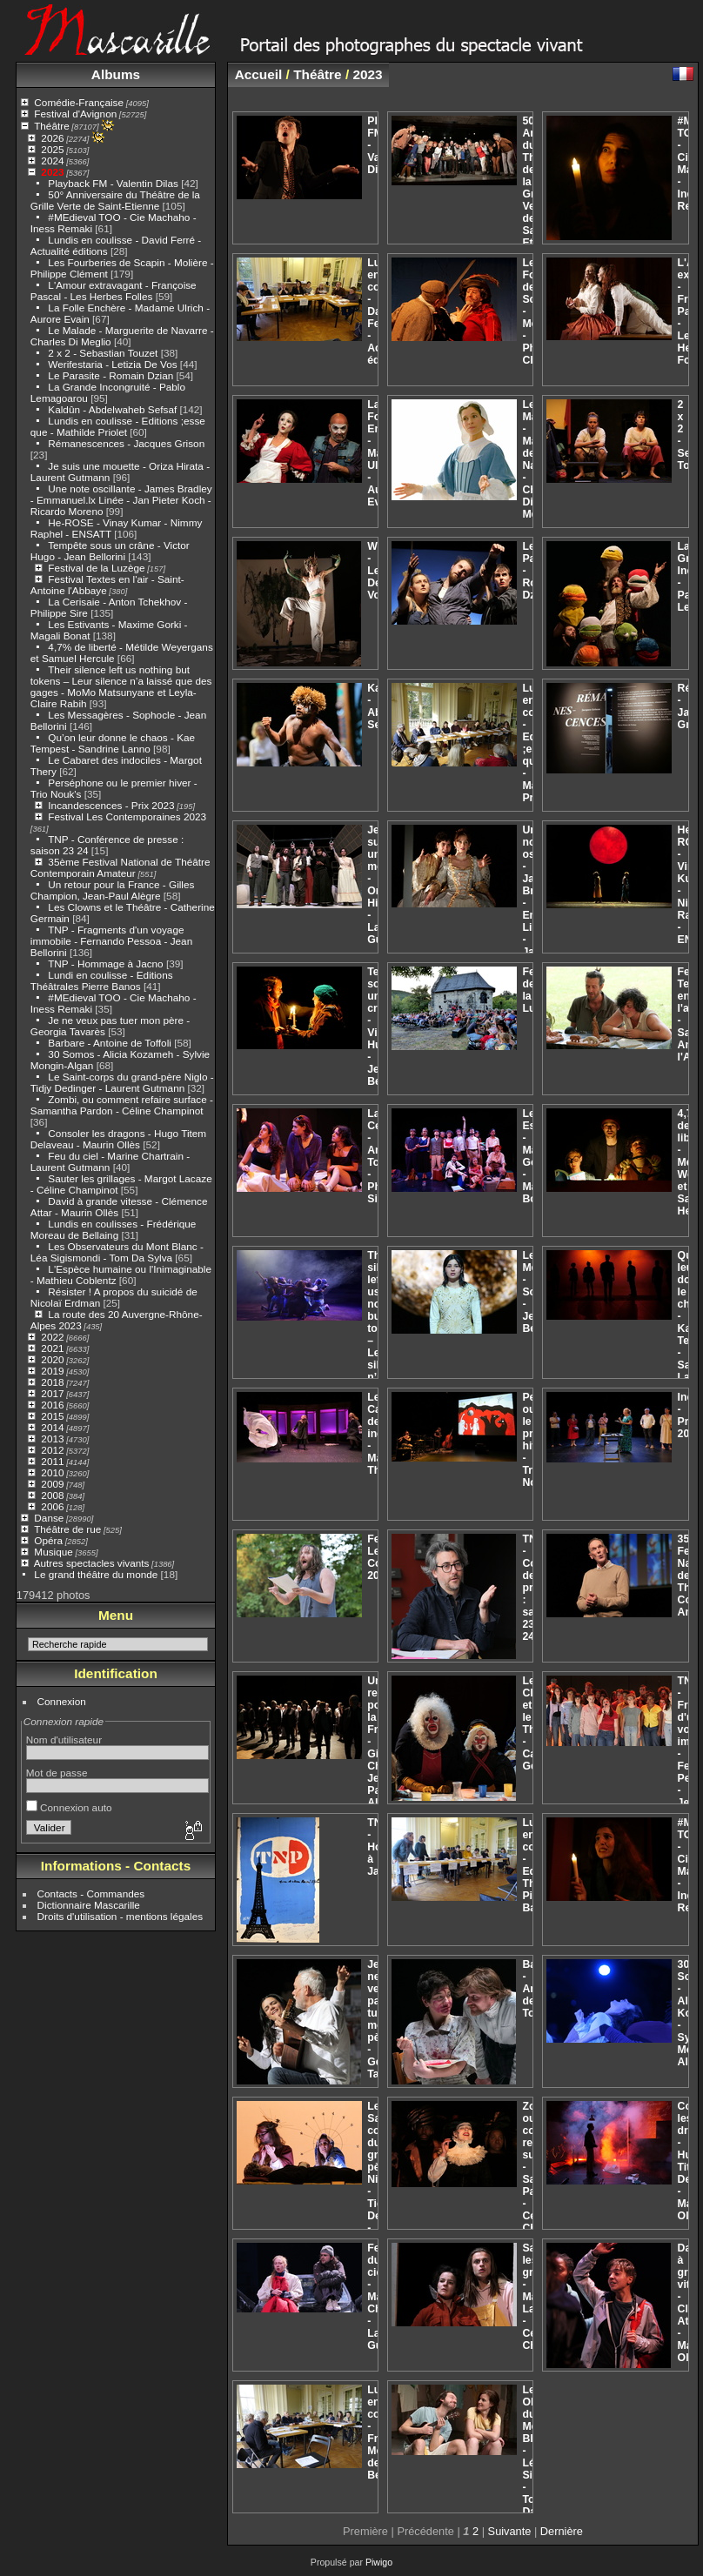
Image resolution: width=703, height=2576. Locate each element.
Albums (115, 74)
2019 (52, 1370)
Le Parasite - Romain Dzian (110, 375)
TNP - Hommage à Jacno (106, 963)
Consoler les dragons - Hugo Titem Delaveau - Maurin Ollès (118, 1138)
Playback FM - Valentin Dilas (113, 183)
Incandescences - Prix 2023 (111, 805)
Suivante (510, 2531)
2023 (52, 171)
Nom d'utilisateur (64, 1739)
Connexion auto (69, 1807)
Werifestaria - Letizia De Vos (112, 364)
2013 (52, 1438)
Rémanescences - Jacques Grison (126, 443)
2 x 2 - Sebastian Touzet (102, 352)
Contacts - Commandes (91, 1893)
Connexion (61, 1701)
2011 (52, 1461)
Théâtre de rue (67, 1529)
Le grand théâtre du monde (95, 1574)
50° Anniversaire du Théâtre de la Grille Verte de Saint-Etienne (115, 200)
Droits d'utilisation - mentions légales (120, 1916)
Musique (53, 1551)
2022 (52, 1336)
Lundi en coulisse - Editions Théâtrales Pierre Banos (101, 980)
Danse (49, 1517)
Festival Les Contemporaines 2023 (127, 816)
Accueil (259, 74)
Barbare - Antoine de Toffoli (109, 1042)
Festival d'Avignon (75, 113)
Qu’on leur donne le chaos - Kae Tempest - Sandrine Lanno (112, 743)
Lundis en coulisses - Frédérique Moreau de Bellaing (113, 1229)
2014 (52, 1427)
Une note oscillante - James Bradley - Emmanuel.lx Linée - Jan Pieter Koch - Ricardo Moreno (121, 500)
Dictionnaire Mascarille (88, 1904)
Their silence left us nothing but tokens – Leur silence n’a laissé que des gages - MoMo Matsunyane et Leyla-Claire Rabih (121, 686)
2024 (52, 160)
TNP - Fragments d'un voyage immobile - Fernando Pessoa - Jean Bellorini (111, 941)
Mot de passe (57, 1772)
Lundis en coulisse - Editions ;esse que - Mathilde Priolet (117, 426)
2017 (52, 1393)
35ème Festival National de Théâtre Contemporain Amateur (120, 867)
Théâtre (52, 125)
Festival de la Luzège (96, 567)
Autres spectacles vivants (92, 1563)
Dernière (561, 2531)
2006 (52, 1506)
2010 (52, 1472)
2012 (52, 1449)
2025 (52, 149)
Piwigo (378, 2562)
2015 (52, 1416)
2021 (52, 1348)
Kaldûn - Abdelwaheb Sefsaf (112, 409)
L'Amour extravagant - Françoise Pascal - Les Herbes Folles (113, 290)
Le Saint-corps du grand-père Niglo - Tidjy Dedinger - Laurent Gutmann (122, 1082)
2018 (52, 1382)
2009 (52, 1483)
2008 (52, 1495)
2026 (52, 138)
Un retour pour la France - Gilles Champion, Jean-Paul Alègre (112, 890)
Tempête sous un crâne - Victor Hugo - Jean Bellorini (110, 550)
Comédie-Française (79, 102)
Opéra (48, 1540)
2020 (52, 1359)
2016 (52, 1404)
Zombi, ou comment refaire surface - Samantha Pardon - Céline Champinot (121, 1105)
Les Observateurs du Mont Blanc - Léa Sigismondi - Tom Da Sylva (117, 1252)
